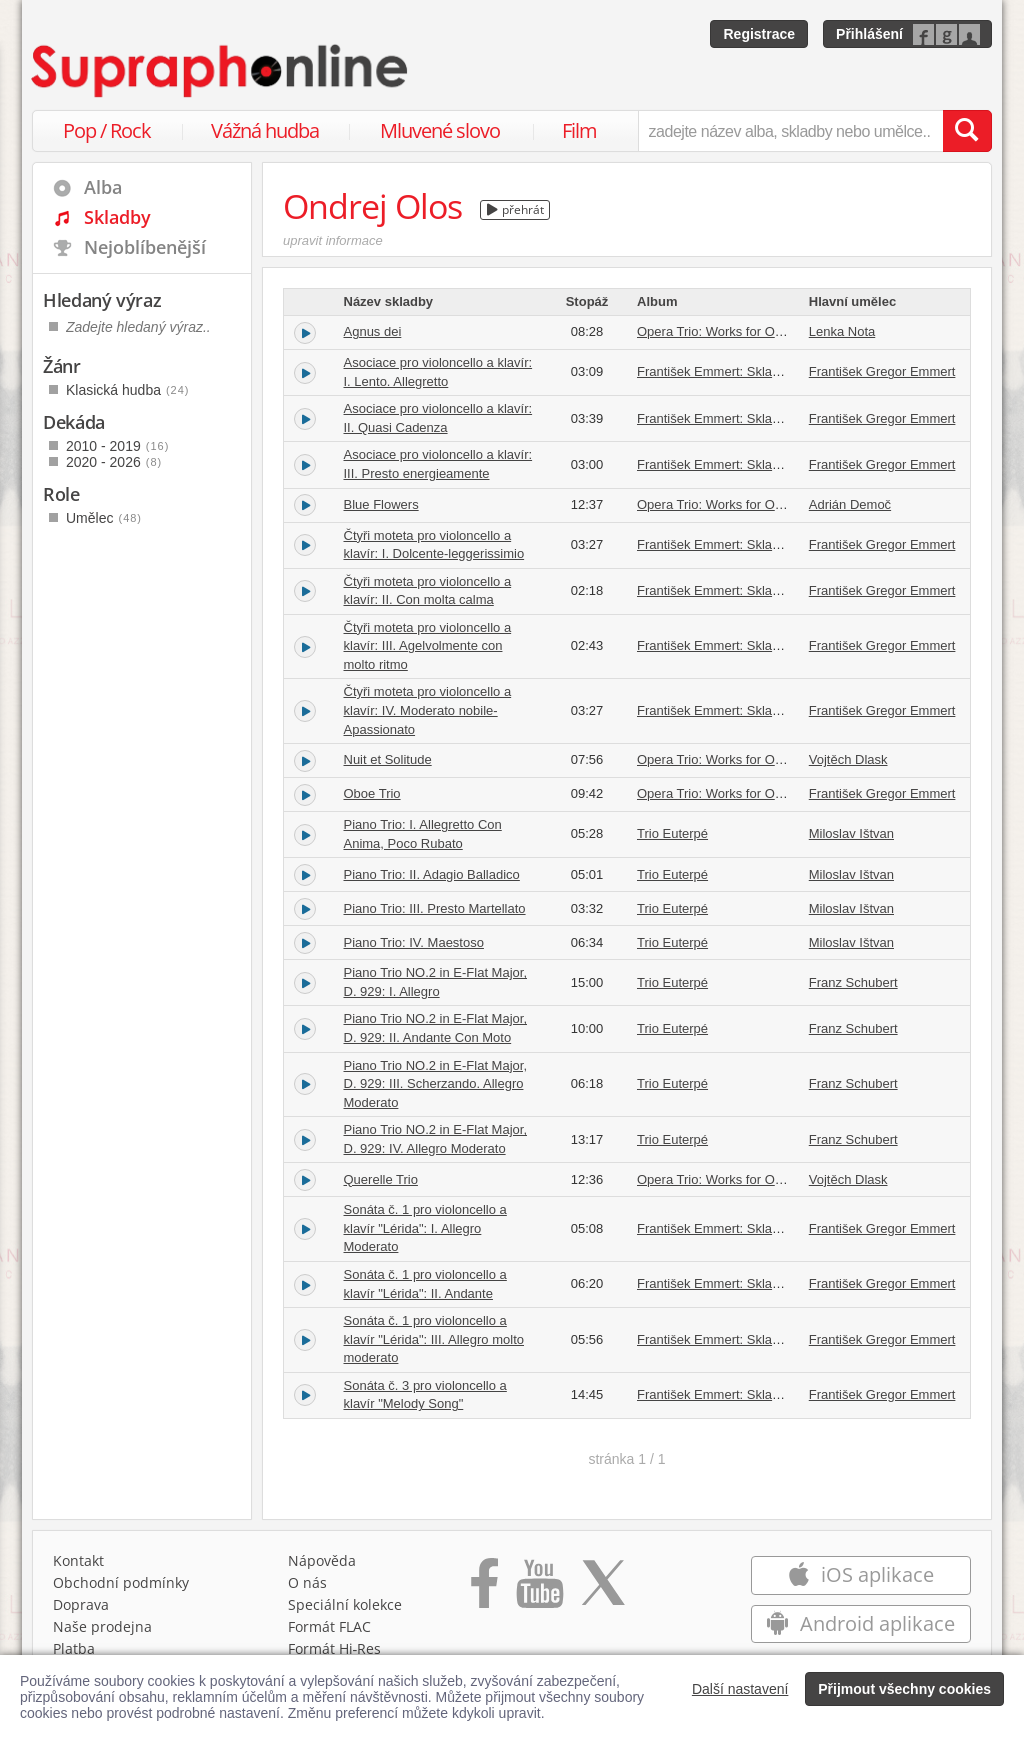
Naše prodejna (102, 1626)
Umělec (104, 518)
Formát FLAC (329, 1626)
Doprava (81, 1604)
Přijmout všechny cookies (904, 1689)
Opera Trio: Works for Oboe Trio (729, 331)
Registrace (759, 34)
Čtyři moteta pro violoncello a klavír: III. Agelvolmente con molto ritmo (428, 646)
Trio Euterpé (672, 833)
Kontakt (78, 1560)
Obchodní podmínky (121, 1582)
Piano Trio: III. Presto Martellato (435, 908)
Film (579, 130)
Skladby (117, 217)
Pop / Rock (107, 130)
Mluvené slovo (440, 130)
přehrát (515, 209)
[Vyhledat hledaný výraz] (967, 131)
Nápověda (322, 1560)
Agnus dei (373, 331)
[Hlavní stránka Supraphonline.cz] (221, 71)
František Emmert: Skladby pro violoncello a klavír (781, 371)
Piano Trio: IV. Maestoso (414, 942)
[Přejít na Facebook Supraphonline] (484, 1590)
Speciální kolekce (345, 1604)
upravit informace (333, 240)
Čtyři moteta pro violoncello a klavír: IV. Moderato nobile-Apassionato (428, 710)
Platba (74, 1648)
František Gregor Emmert (882, 371)
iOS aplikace (860, 1574)
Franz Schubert (853, 982)
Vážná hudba (265, 130)
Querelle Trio (381, 1179)
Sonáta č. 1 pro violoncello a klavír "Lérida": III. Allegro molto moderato (434, 1339)
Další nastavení (740, 1689)
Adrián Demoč (850, 504)
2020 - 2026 (114, 462)
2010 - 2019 (117, 446)
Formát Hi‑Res (335, 1648)
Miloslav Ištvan (851, 833)
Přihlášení (869, 34)
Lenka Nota (842, 331)
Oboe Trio (372, 793)
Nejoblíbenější (145, 247)
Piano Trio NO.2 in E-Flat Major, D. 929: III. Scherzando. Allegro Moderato (436, 1084)
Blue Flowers (381, 504)
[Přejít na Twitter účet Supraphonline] (603, 1590)
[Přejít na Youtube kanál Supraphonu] (539, 1590)
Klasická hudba (128, 390)
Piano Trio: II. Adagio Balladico (432, 874)
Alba (103, 187)
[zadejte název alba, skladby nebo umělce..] (790, 131)
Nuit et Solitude (388, 759)
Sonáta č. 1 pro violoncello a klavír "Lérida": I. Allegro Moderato (425, 1228)
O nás (307, 1582)
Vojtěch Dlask (848, 759)
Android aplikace (860, 1623)
